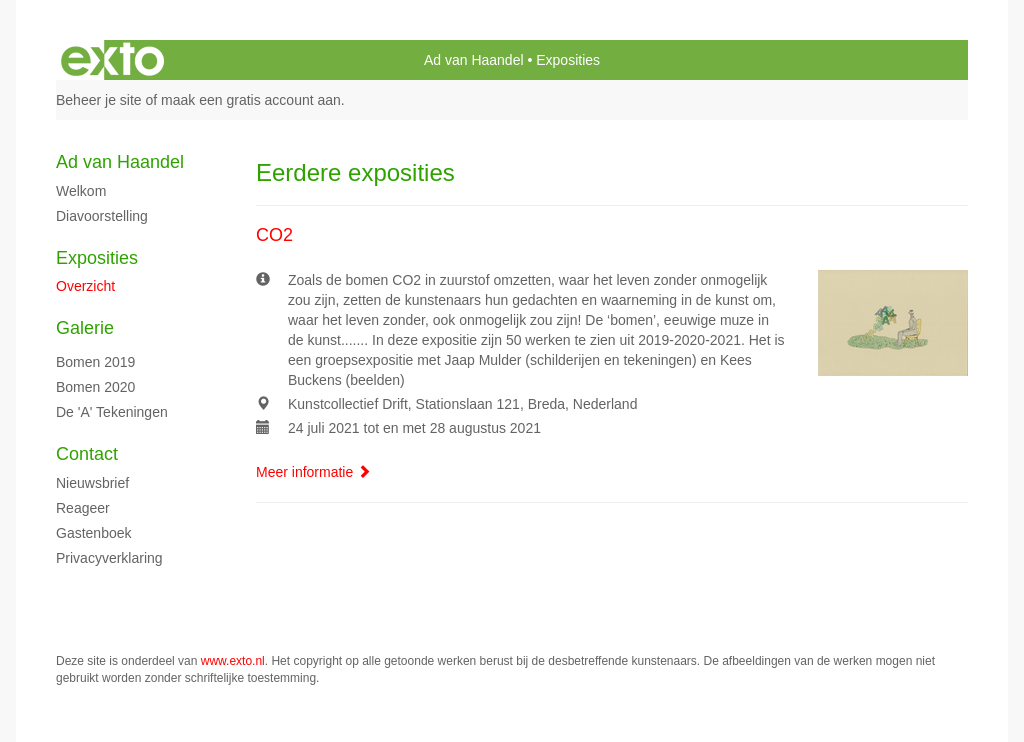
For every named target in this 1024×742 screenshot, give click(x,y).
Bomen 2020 (95, 387)
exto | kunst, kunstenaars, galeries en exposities (112, 60)
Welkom (81, 191)
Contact (87, 454)
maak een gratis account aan (251, 100)
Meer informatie (313, 472)
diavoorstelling (102, 216)
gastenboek (94, 533)
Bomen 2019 (95, 362)
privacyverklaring (109, 558)
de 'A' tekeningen (112, 412)
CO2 (274, 235)
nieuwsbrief (92, 483)
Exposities (97, 258)
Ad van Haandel (474, 60)
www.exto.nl (233, 661)
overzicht (85, 286)
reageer (83, 508)
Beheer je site (99, 100)
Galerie (85, 328)
